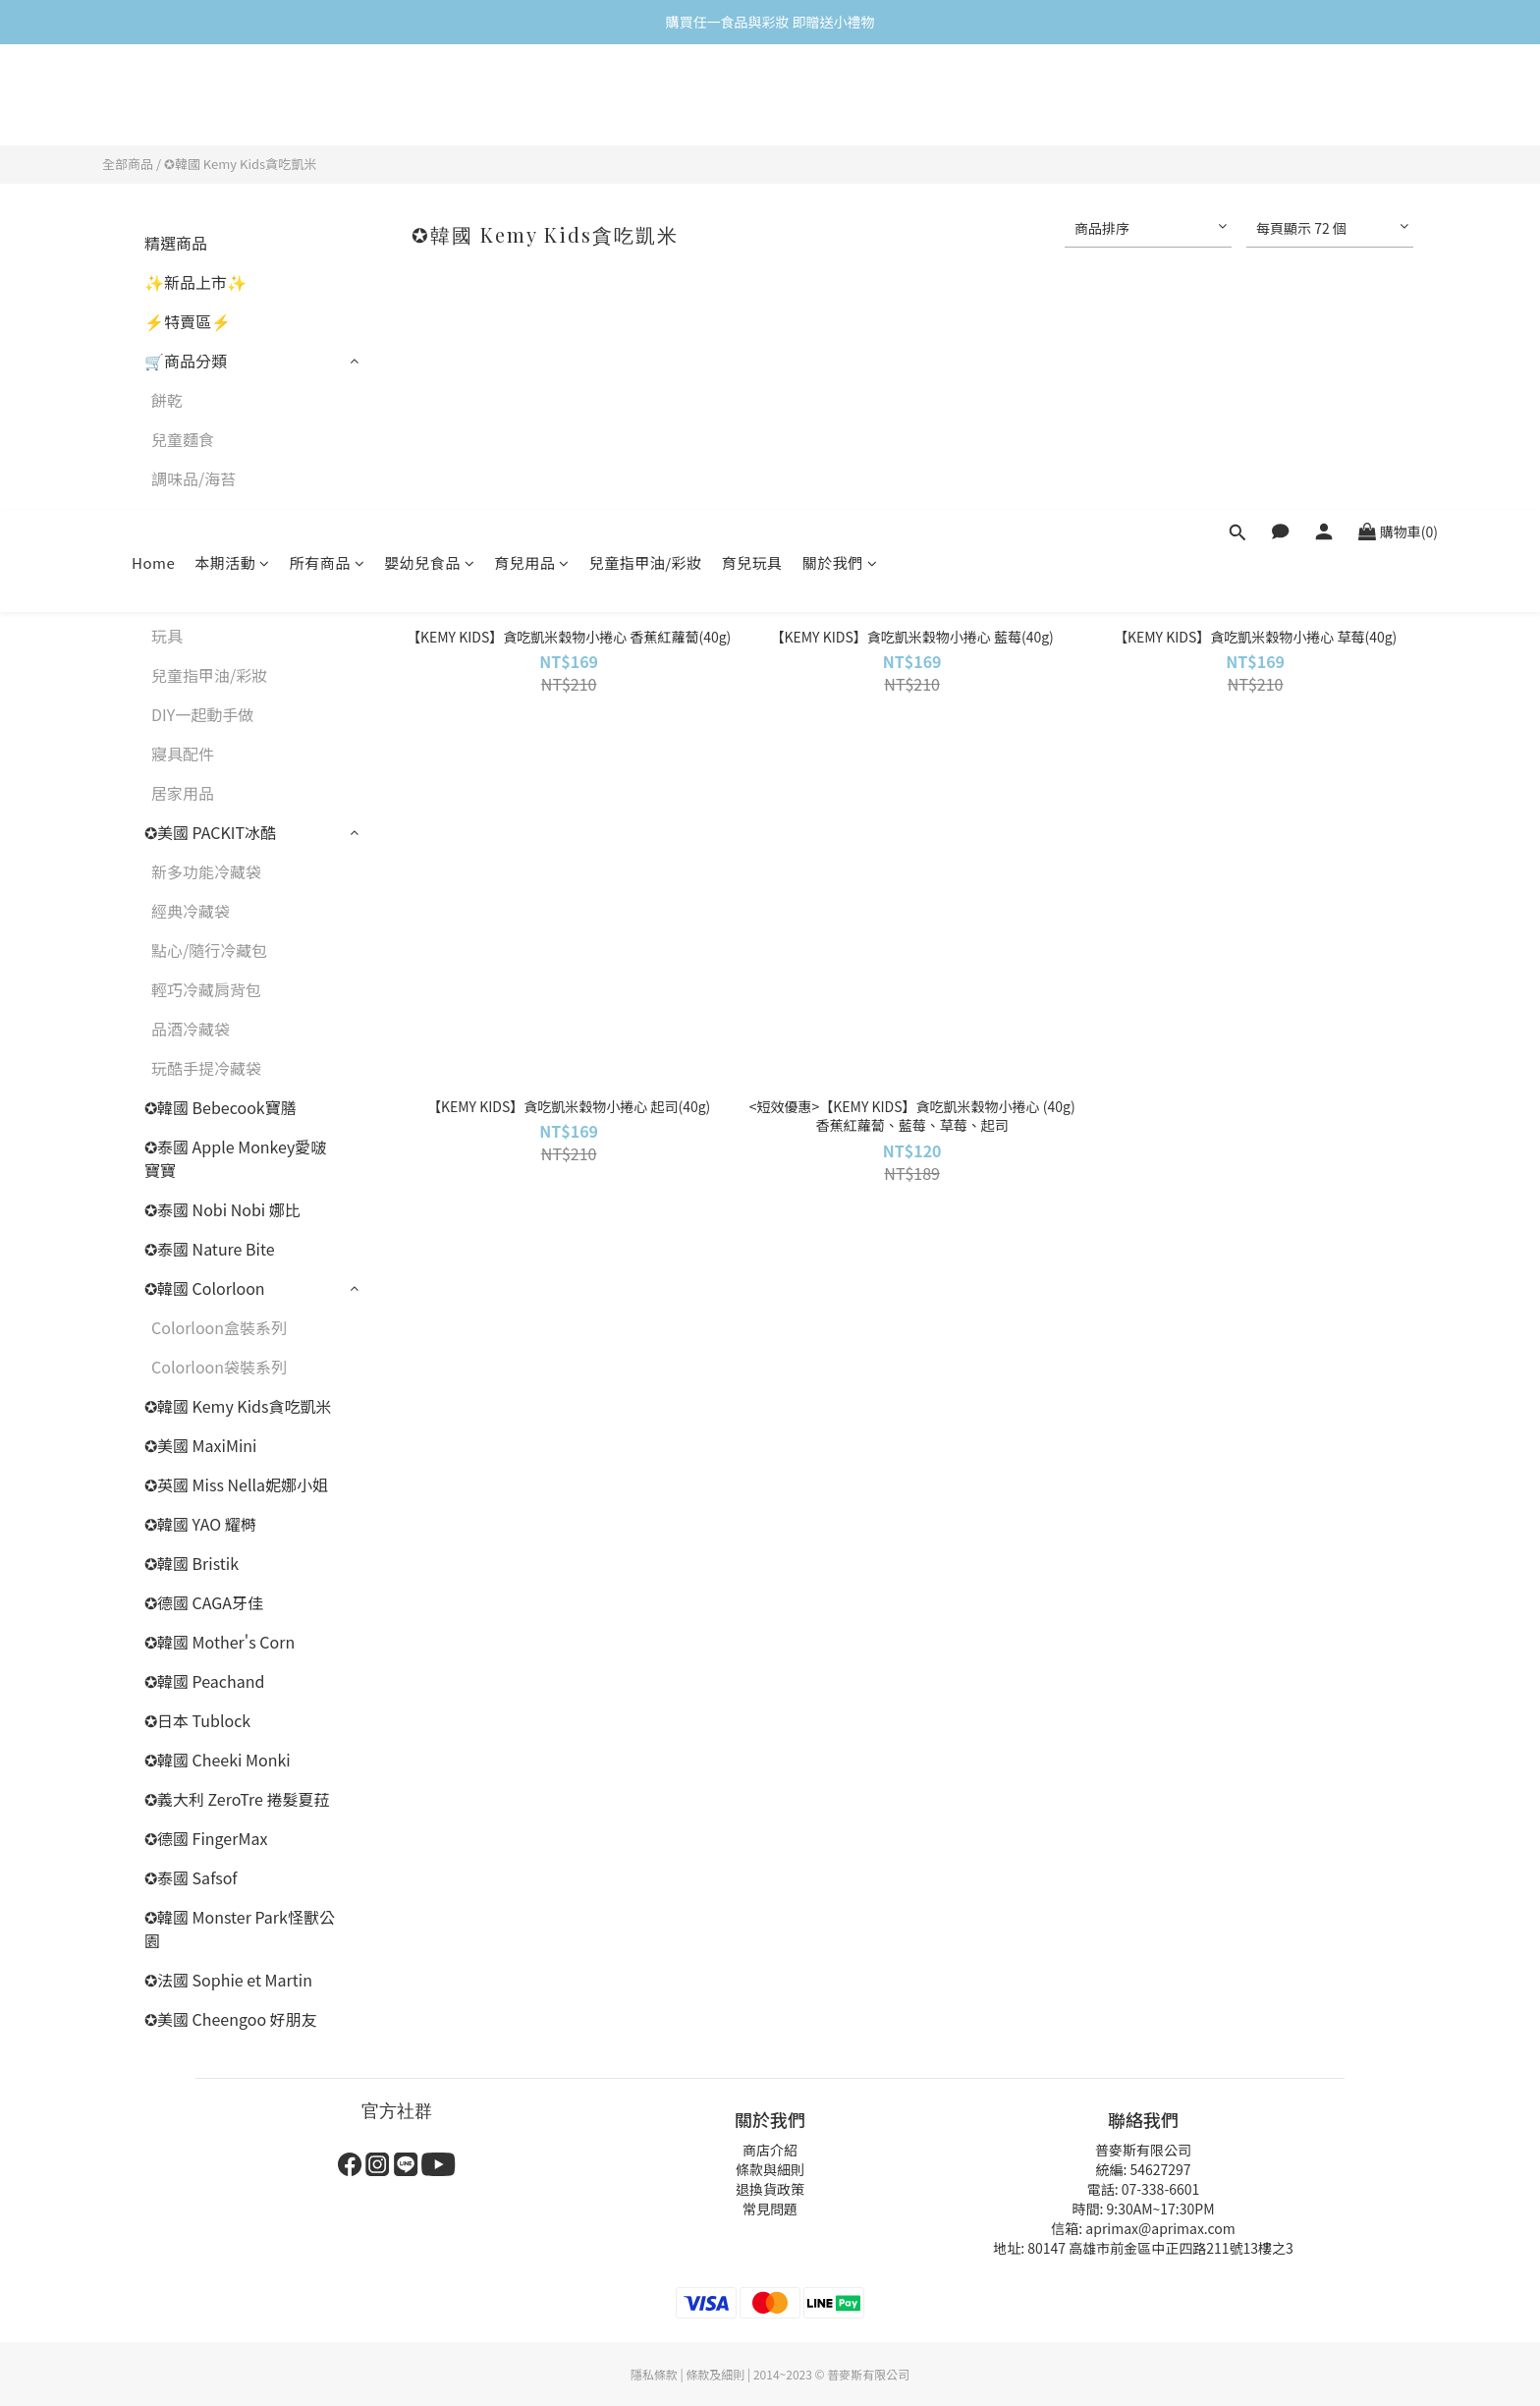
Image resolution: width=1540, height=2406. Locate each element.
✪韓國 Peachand (204, 1681)
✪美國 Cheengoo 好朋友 (230, 2019)
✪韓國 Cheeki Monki (217, 1759)
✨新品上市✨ (195, 282)
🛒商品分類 (185, 360)
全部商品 (127, 163)
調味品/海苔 (193, 478)
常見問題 (770, 2208)
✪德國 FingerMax (205, 1838)
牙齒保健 (182, 557)
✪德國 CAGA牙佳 (203, 1602)
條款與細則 (770, 2169)
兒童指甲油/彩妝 (645, 95)
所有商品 (327, 95)
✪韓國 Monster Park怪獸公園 (239, 1928)
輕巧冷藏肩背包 (206, 989)
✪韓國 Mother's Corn (219, 1641)
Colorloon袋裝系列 (219, 1366)
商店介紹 (770, 2149)
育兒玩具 (752, 95)
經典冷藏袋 (190, 911)
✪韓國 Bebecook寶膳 (220, 1107)
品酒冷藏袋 (190, 1028)
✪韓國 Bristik (191, 1563)
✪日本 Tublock (197, 1720)
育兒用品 (532, 95)
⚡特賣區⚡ (187, 321)
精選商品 (175, 242)
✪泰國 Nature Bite (209, 1248)
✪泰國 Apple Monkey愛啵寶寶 (235, 1158)
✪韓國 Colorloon (204, 1288)
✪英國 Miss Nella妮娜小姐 (236, 1484)
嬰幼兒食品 (429, 95)
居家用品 (182, 793)
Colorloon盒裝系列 (219, 1327)
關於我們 (840, 95)
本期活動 (232, 95)
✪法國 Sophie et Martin (228, 1979)
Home (153, 95)
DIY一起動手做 (202, 714)
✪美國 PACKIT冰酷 (210, 832)
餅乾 (167, 400)
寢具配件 (182, 753)
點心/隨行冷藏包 (209, 950)
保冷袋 (174, 596)
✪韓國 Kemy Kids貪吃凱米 (240, 163)
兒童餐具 (182, 518)
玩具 (167, 635)
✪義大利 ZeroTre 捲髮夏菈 (236, 1799)
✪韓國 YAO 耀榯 (200, 1524)
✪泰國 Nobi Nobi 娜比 (222, 1209)
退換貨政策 (770, 2189)
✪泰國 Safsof (191, 1877)
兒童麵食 (182, 439)
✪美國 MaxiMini (200, 1445)
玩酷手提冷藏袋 (206, 1068)
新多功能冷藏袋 (206, 871)
